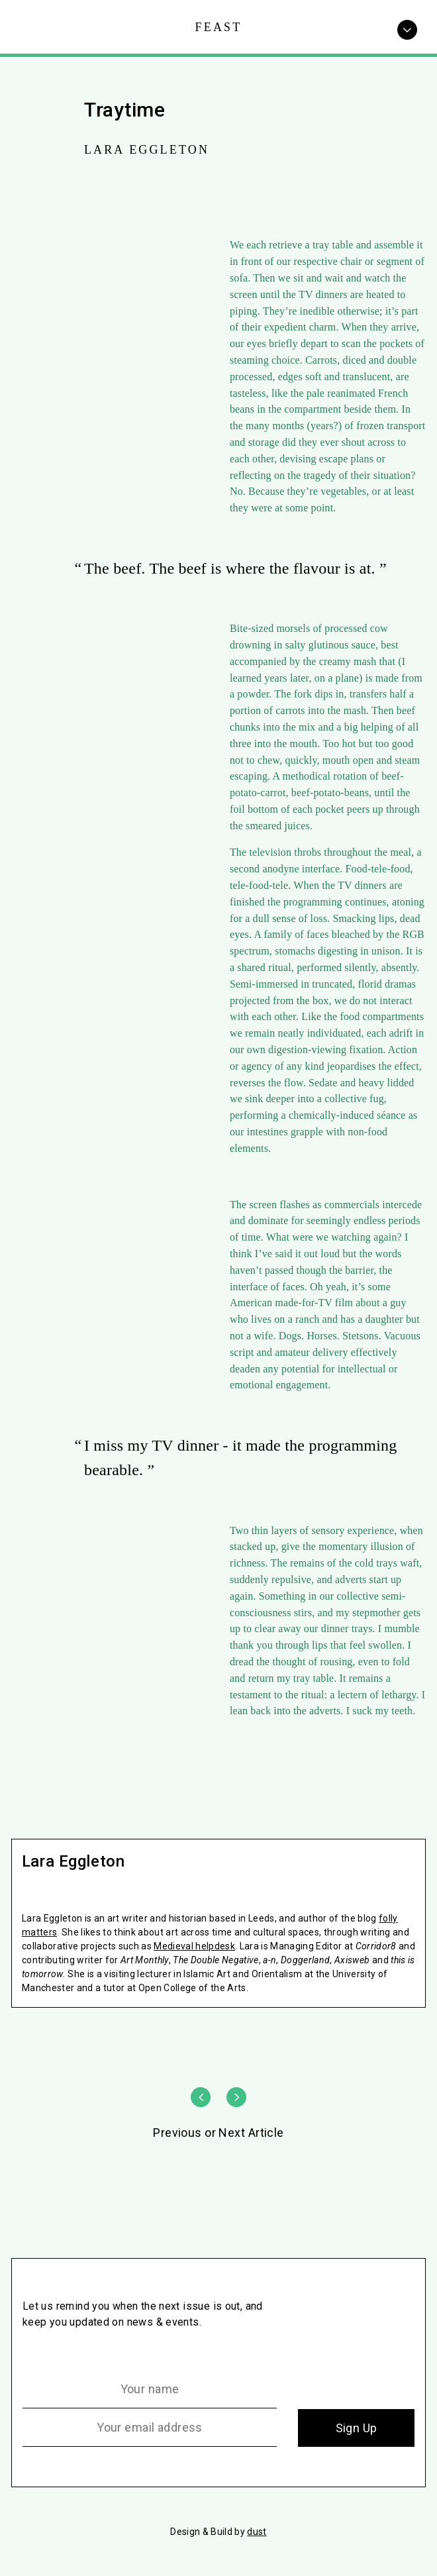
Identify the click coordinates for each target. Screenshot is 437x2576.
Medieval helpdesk (194, 1946)
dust (256, 2531)
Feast (218, 27)
